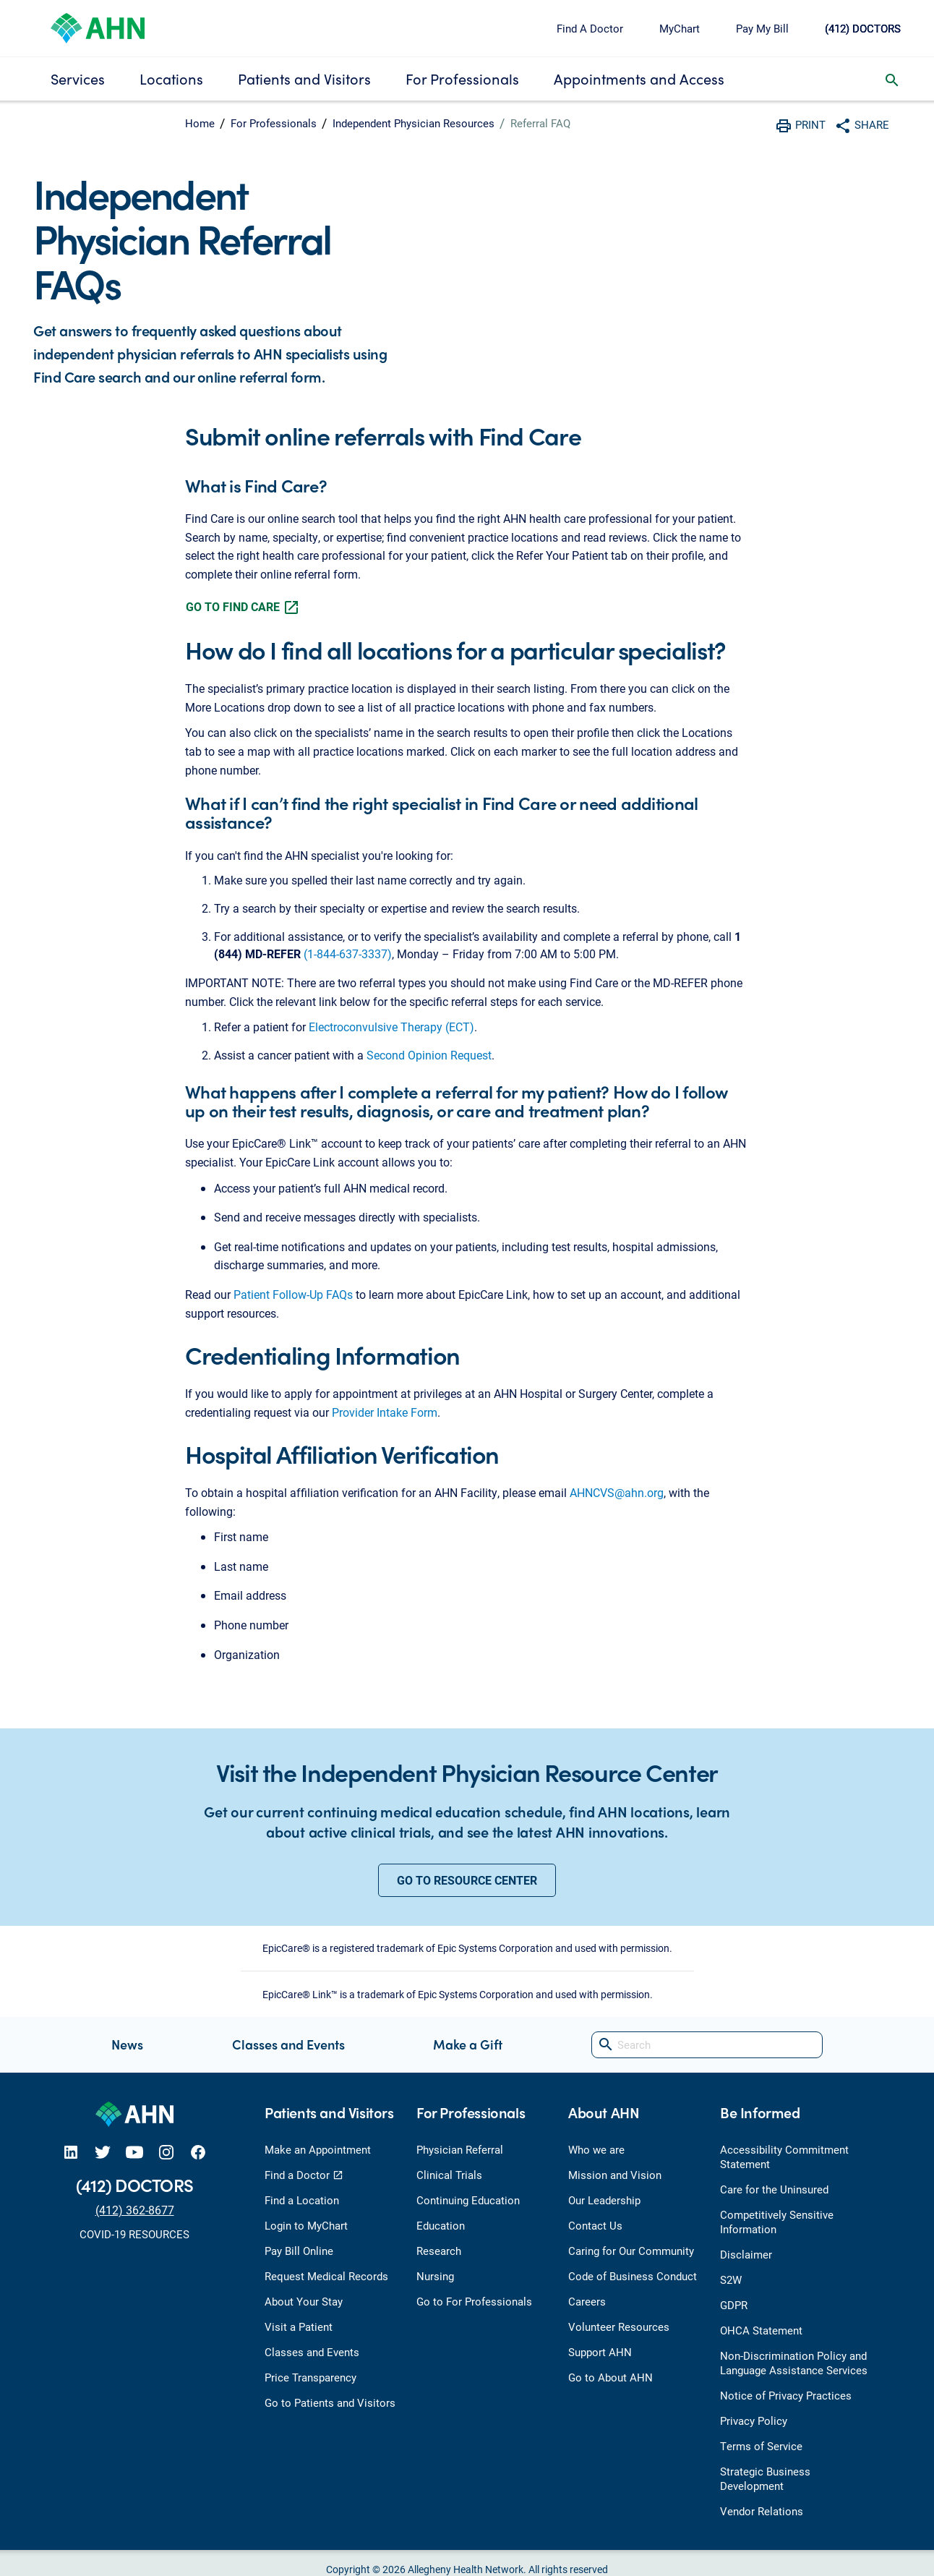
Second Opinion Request (429, 1054)
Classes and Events (288, 2044)
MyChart (679, 28)
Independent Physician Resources (413, 123)
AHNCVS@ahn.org (617, 1492)
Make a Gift (467, 2044)
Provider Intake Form (384, 1412)
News (127, 2044)
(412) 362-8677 (134, 2209)
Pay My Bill (762, 28)
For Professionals (462, 78)
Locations (171, 78)
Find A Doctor (590, 28)
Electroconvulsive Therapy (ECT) (391, 1026)
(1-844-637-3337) (348, 953)
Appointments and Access (639, 78)
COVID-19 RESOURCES (134, 2234)
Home (200, 123)
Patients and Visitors (304, 78)
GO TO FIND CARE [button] (243, 607)
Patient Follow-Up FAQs (293, 1294)
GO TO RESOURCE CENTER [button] (467, 1880)
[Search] (707, 2044)
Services (78, 78)
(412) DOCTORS (863, 28)
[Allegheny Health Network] (98, 26)
